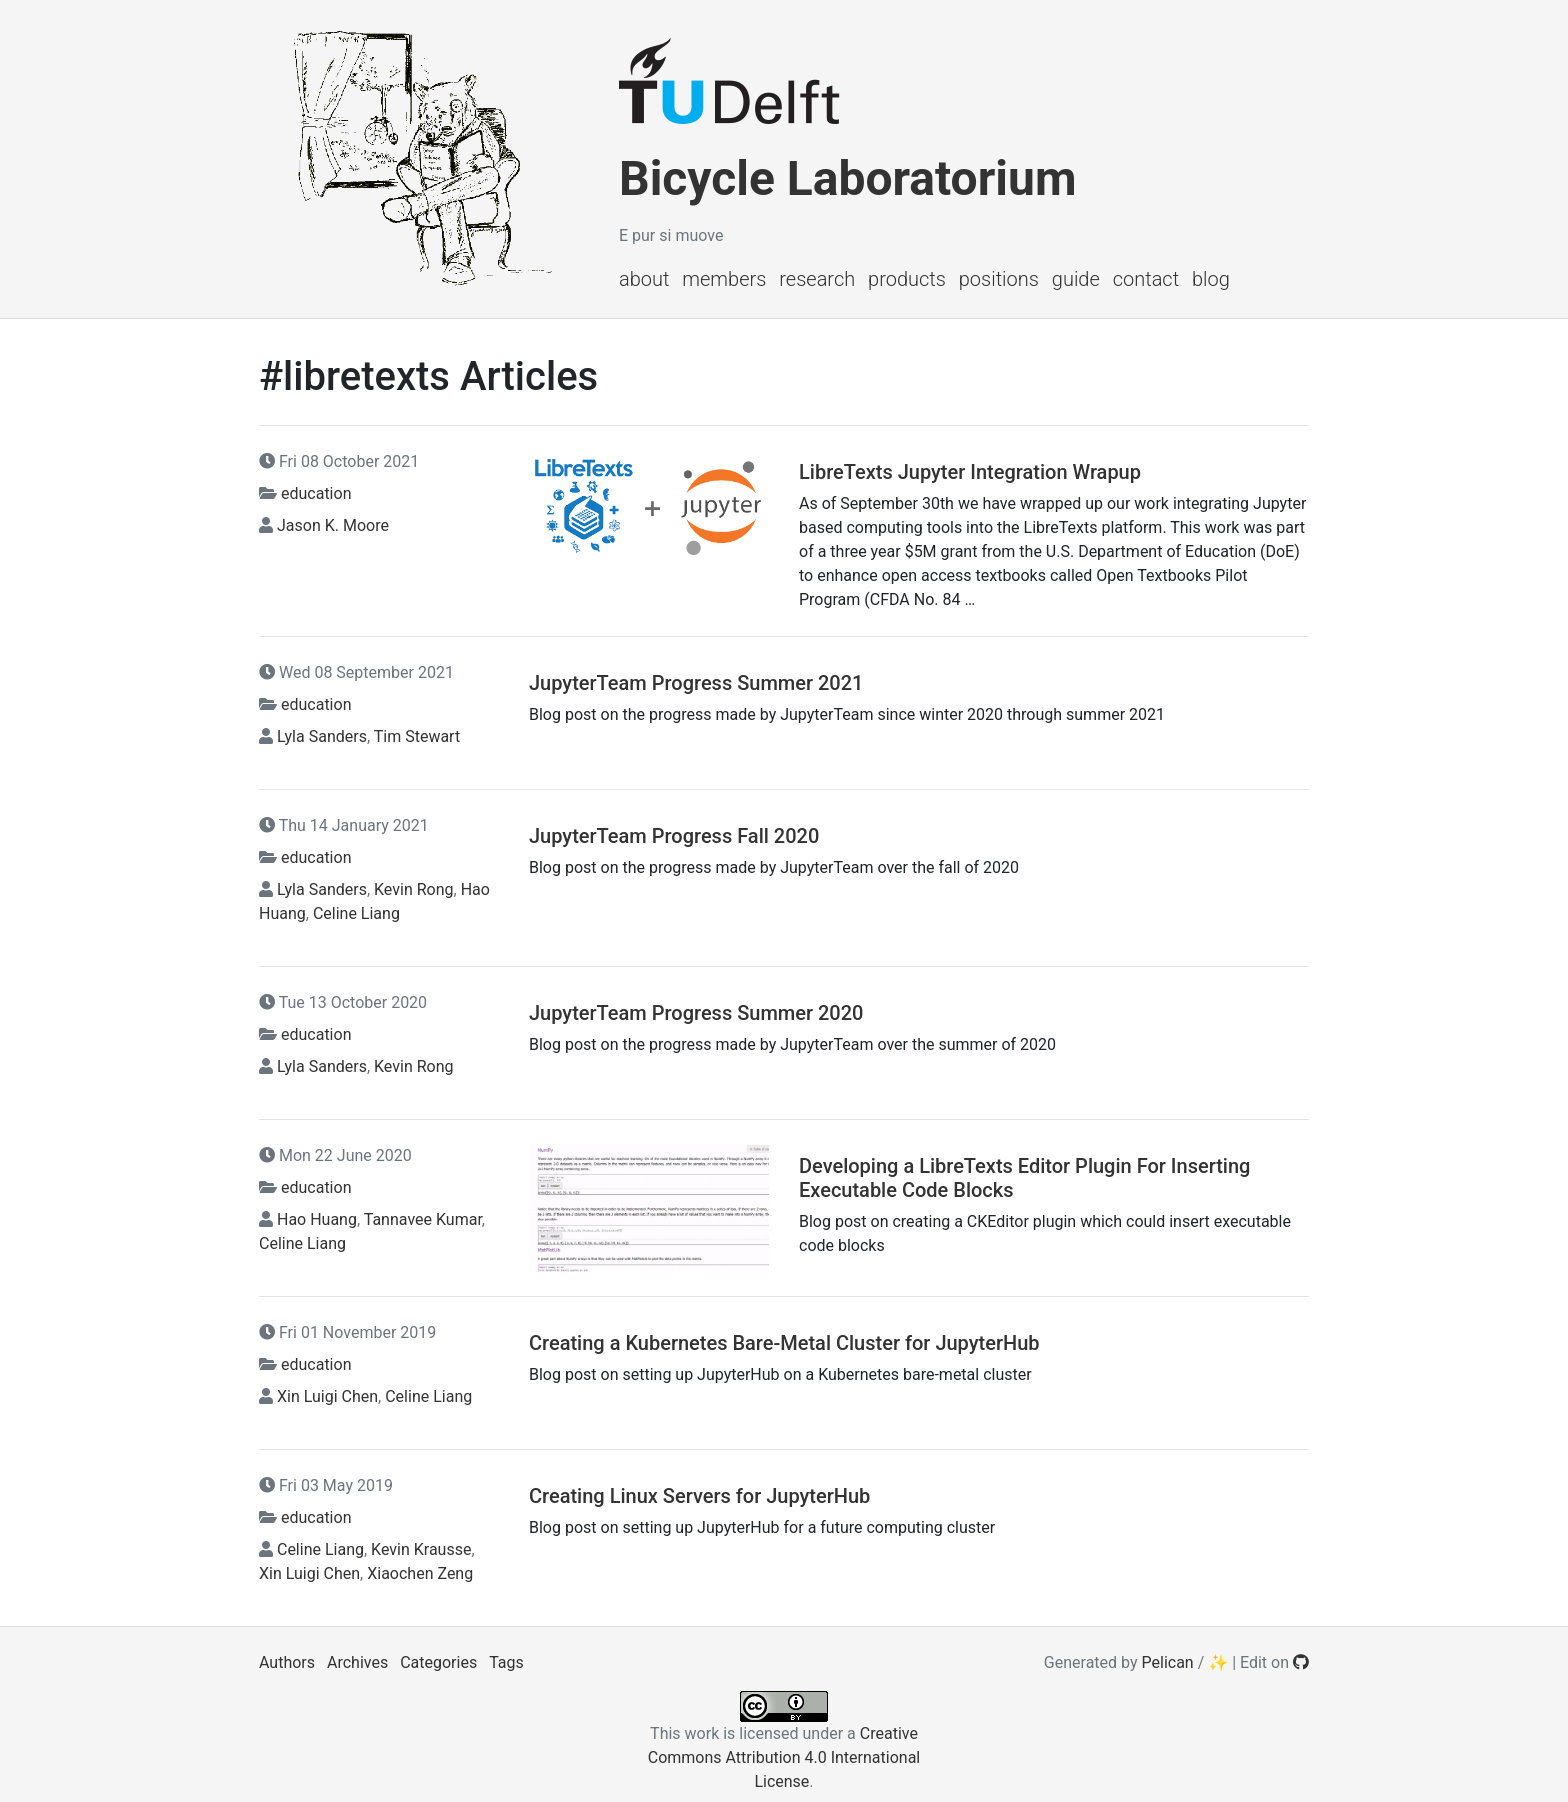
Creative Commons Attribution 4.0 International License (784, 1757)
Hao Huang (317, 1219)
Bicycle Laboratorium (847, 178)
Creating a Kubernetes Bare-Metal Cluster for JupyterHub (784, 1343)
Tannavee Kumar (423, 1219)
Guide (1076, 279)
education (316, 493)
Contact (1146, 279)
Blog (1211, 279)
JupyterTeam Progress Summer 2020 (696, 1013)
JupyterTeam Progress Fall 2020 (674, 836)
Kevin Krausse (421, 1549)
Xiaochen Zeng (420, 1573)
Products (907, 279)
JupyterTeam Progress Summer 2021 (696, 683)
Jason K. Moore (333, 525)
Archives (357, 1662)
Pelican (1168, 1662)
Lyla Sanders (322, 736)
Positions (999, 279)
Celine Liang (356, 913)
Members (724, 279)
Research (817, 279)
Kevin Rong (413, 889)
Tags (506, 1662)
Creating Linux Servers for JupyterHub (699, 1496)
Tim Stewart (417, 736)
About (644, 279)
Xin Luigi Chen (327, 1396)
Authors (287, 1662)
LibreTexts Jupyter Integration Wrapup (970, 472)
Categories (438, 1662)
